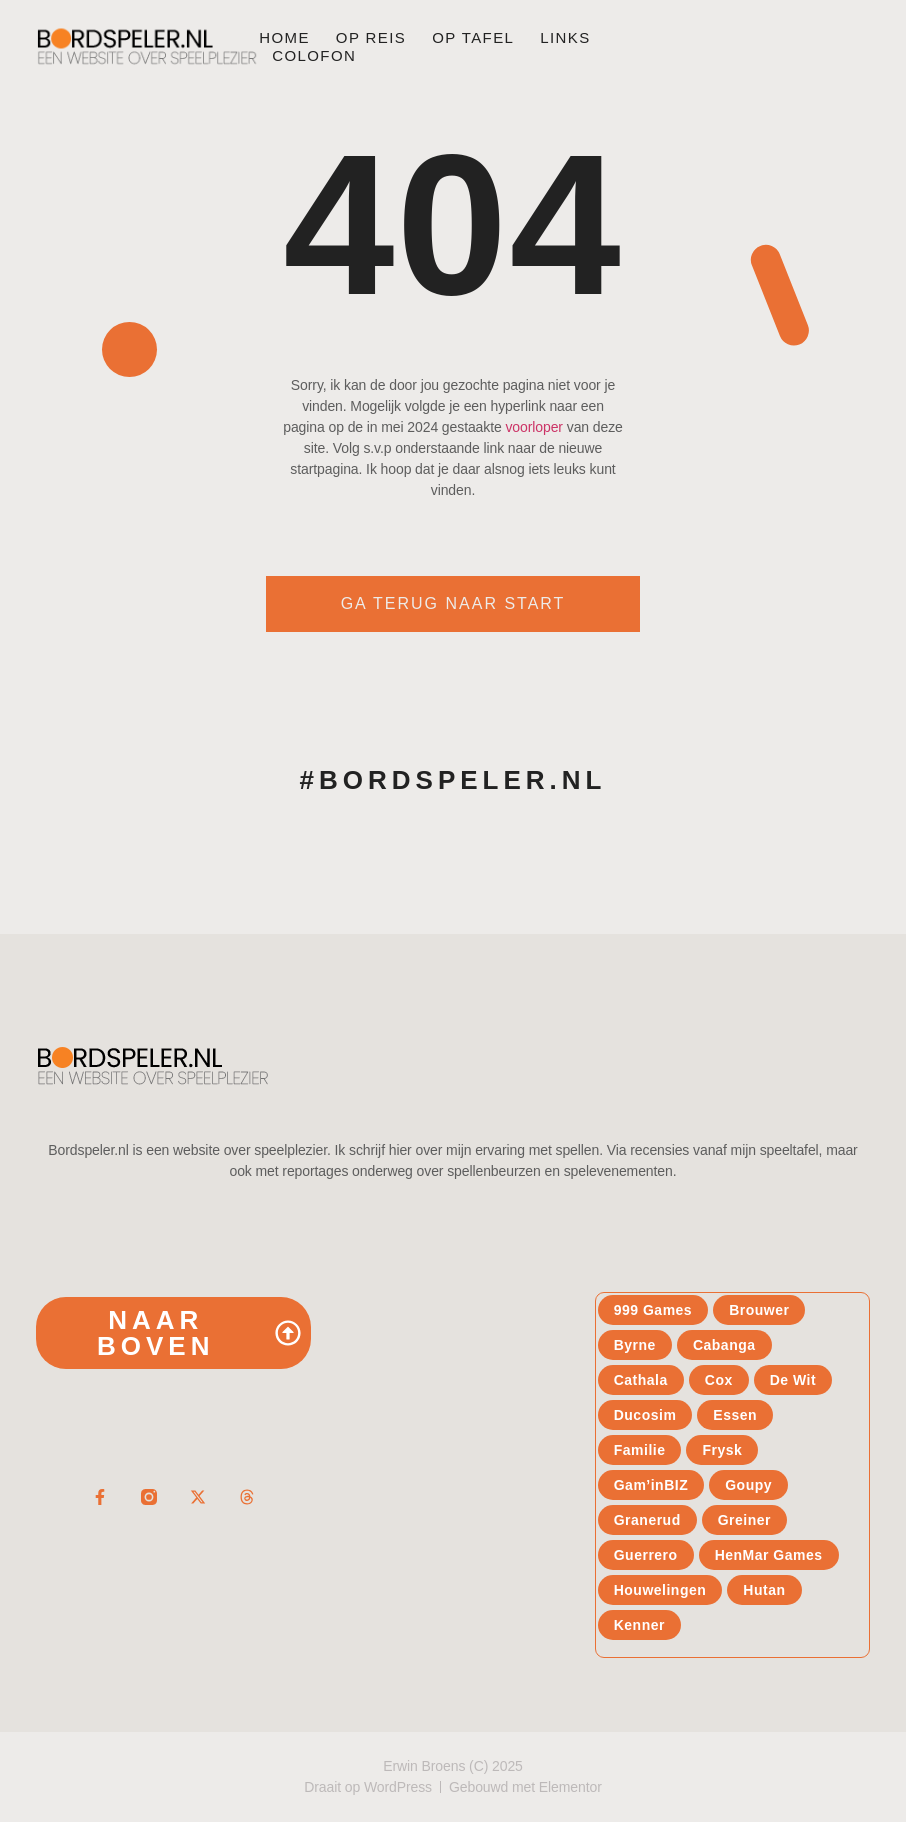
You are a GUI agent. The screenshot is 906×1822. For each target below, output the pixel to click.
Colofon (314, 55)
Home (284, 37)
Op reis (371, 37)
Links (565, 37)
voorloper (533, 427)
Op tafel (473, 37)
